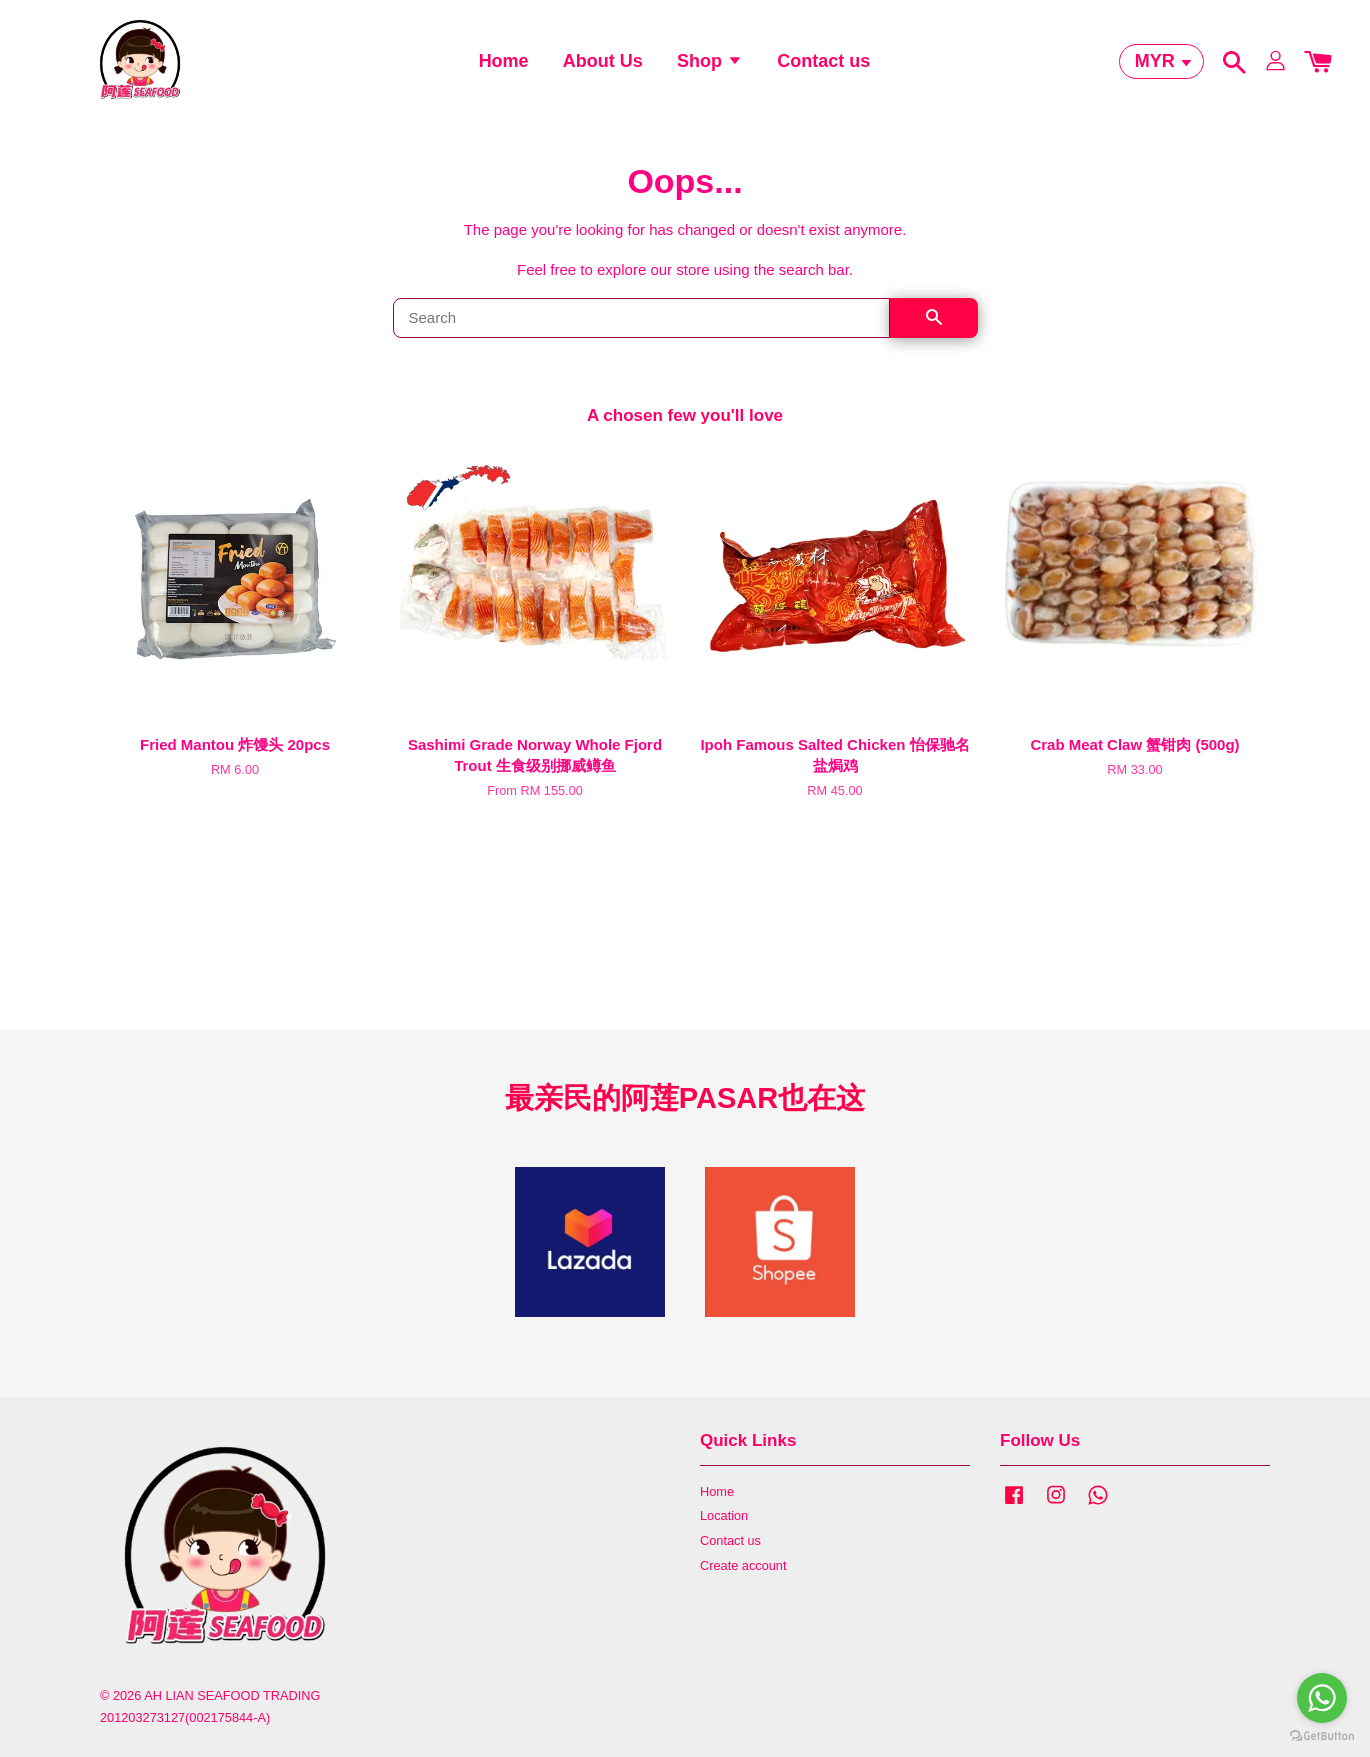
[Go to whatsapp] (1322, 1698)
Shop (710, 65)
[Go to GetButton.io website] (1322, 1736)
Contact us (823, 65)
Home (504, 65)
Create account (743, 1574)
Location (724, 1524)
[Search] (641, 327)
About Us (603, 65)
